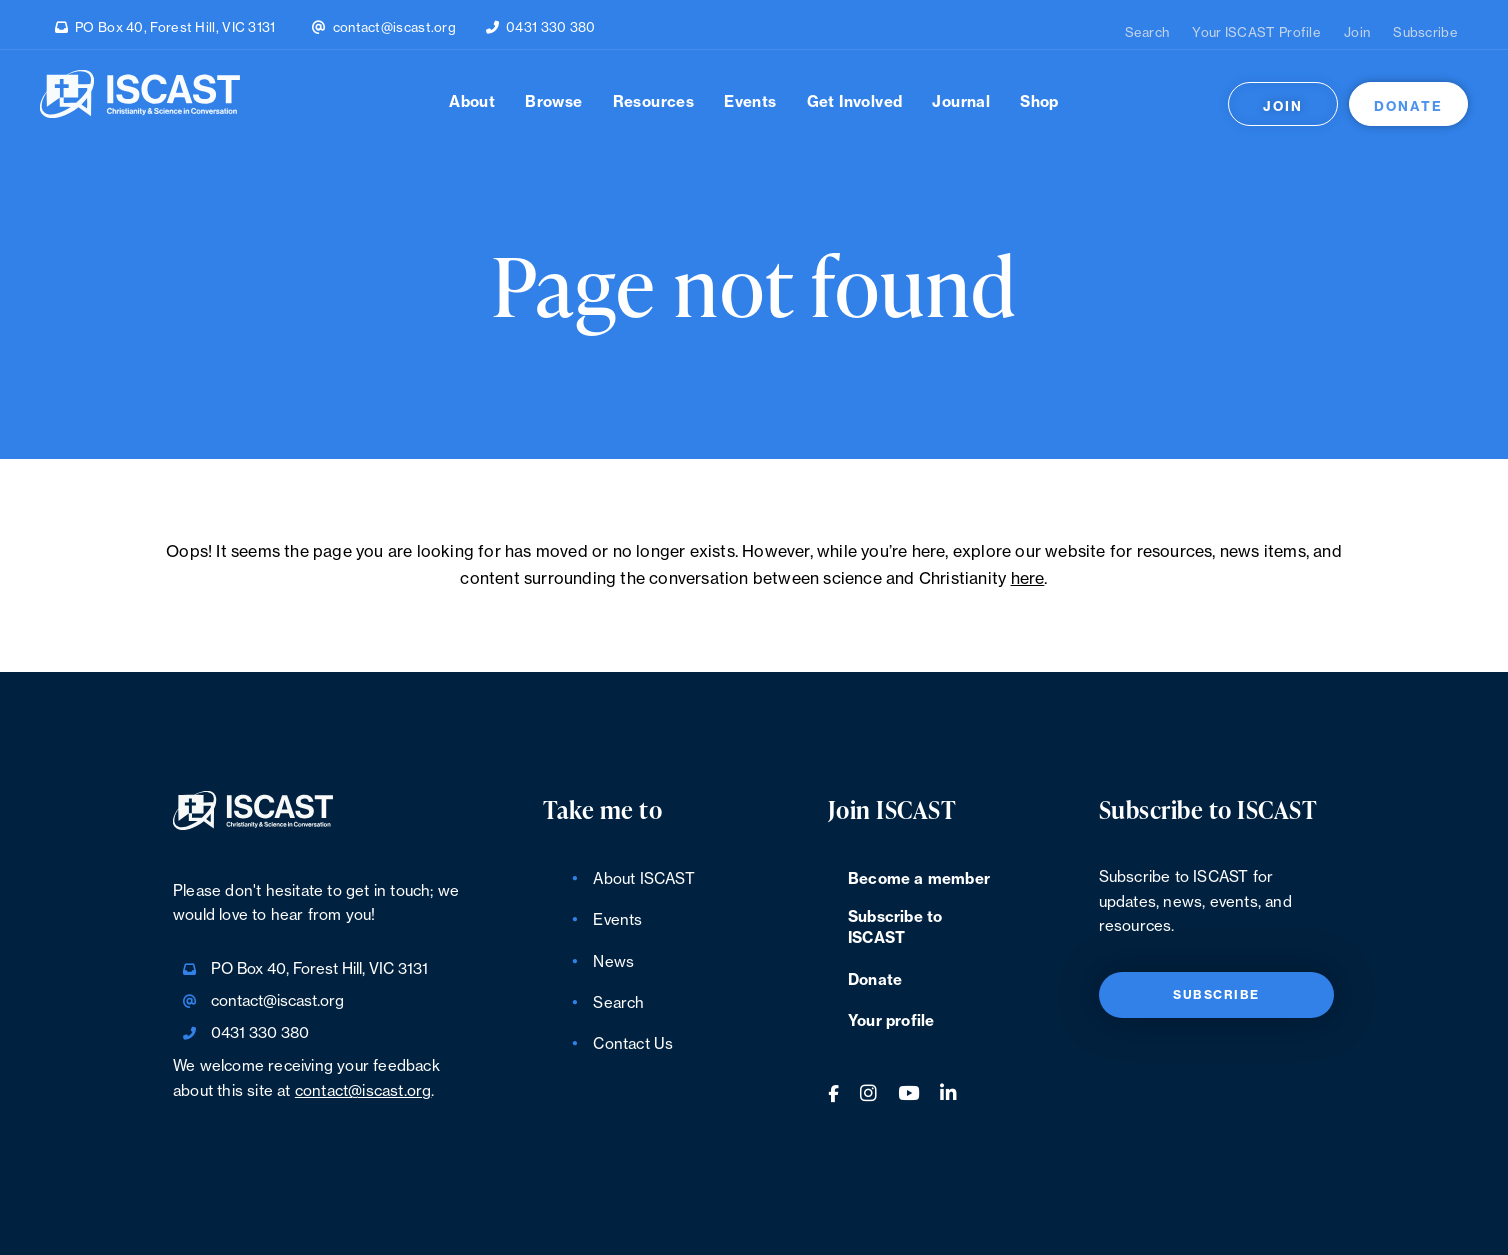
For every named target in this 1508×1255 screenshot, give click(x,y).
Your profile (891, 1021)
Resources (654, 102)
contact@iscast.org (394, 27)
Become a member (919, 879)
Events (750, 102)
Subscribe (1425, 32)
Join (1357, 32)
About (472, 102)
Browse (553, 102)
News (613, 962)
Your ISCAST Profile (1256, 32)
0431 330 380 (551, 27)
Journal (961, 102)
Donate (1408, 106)
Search (1147, 32)
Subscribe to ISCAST (895, 928)
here (1028, 579)
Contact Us (633, 1044)
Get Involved (855, 102)
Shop (1039, 102)
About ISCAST (643, 879)
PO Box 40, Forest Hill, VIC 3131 (175, 27)
